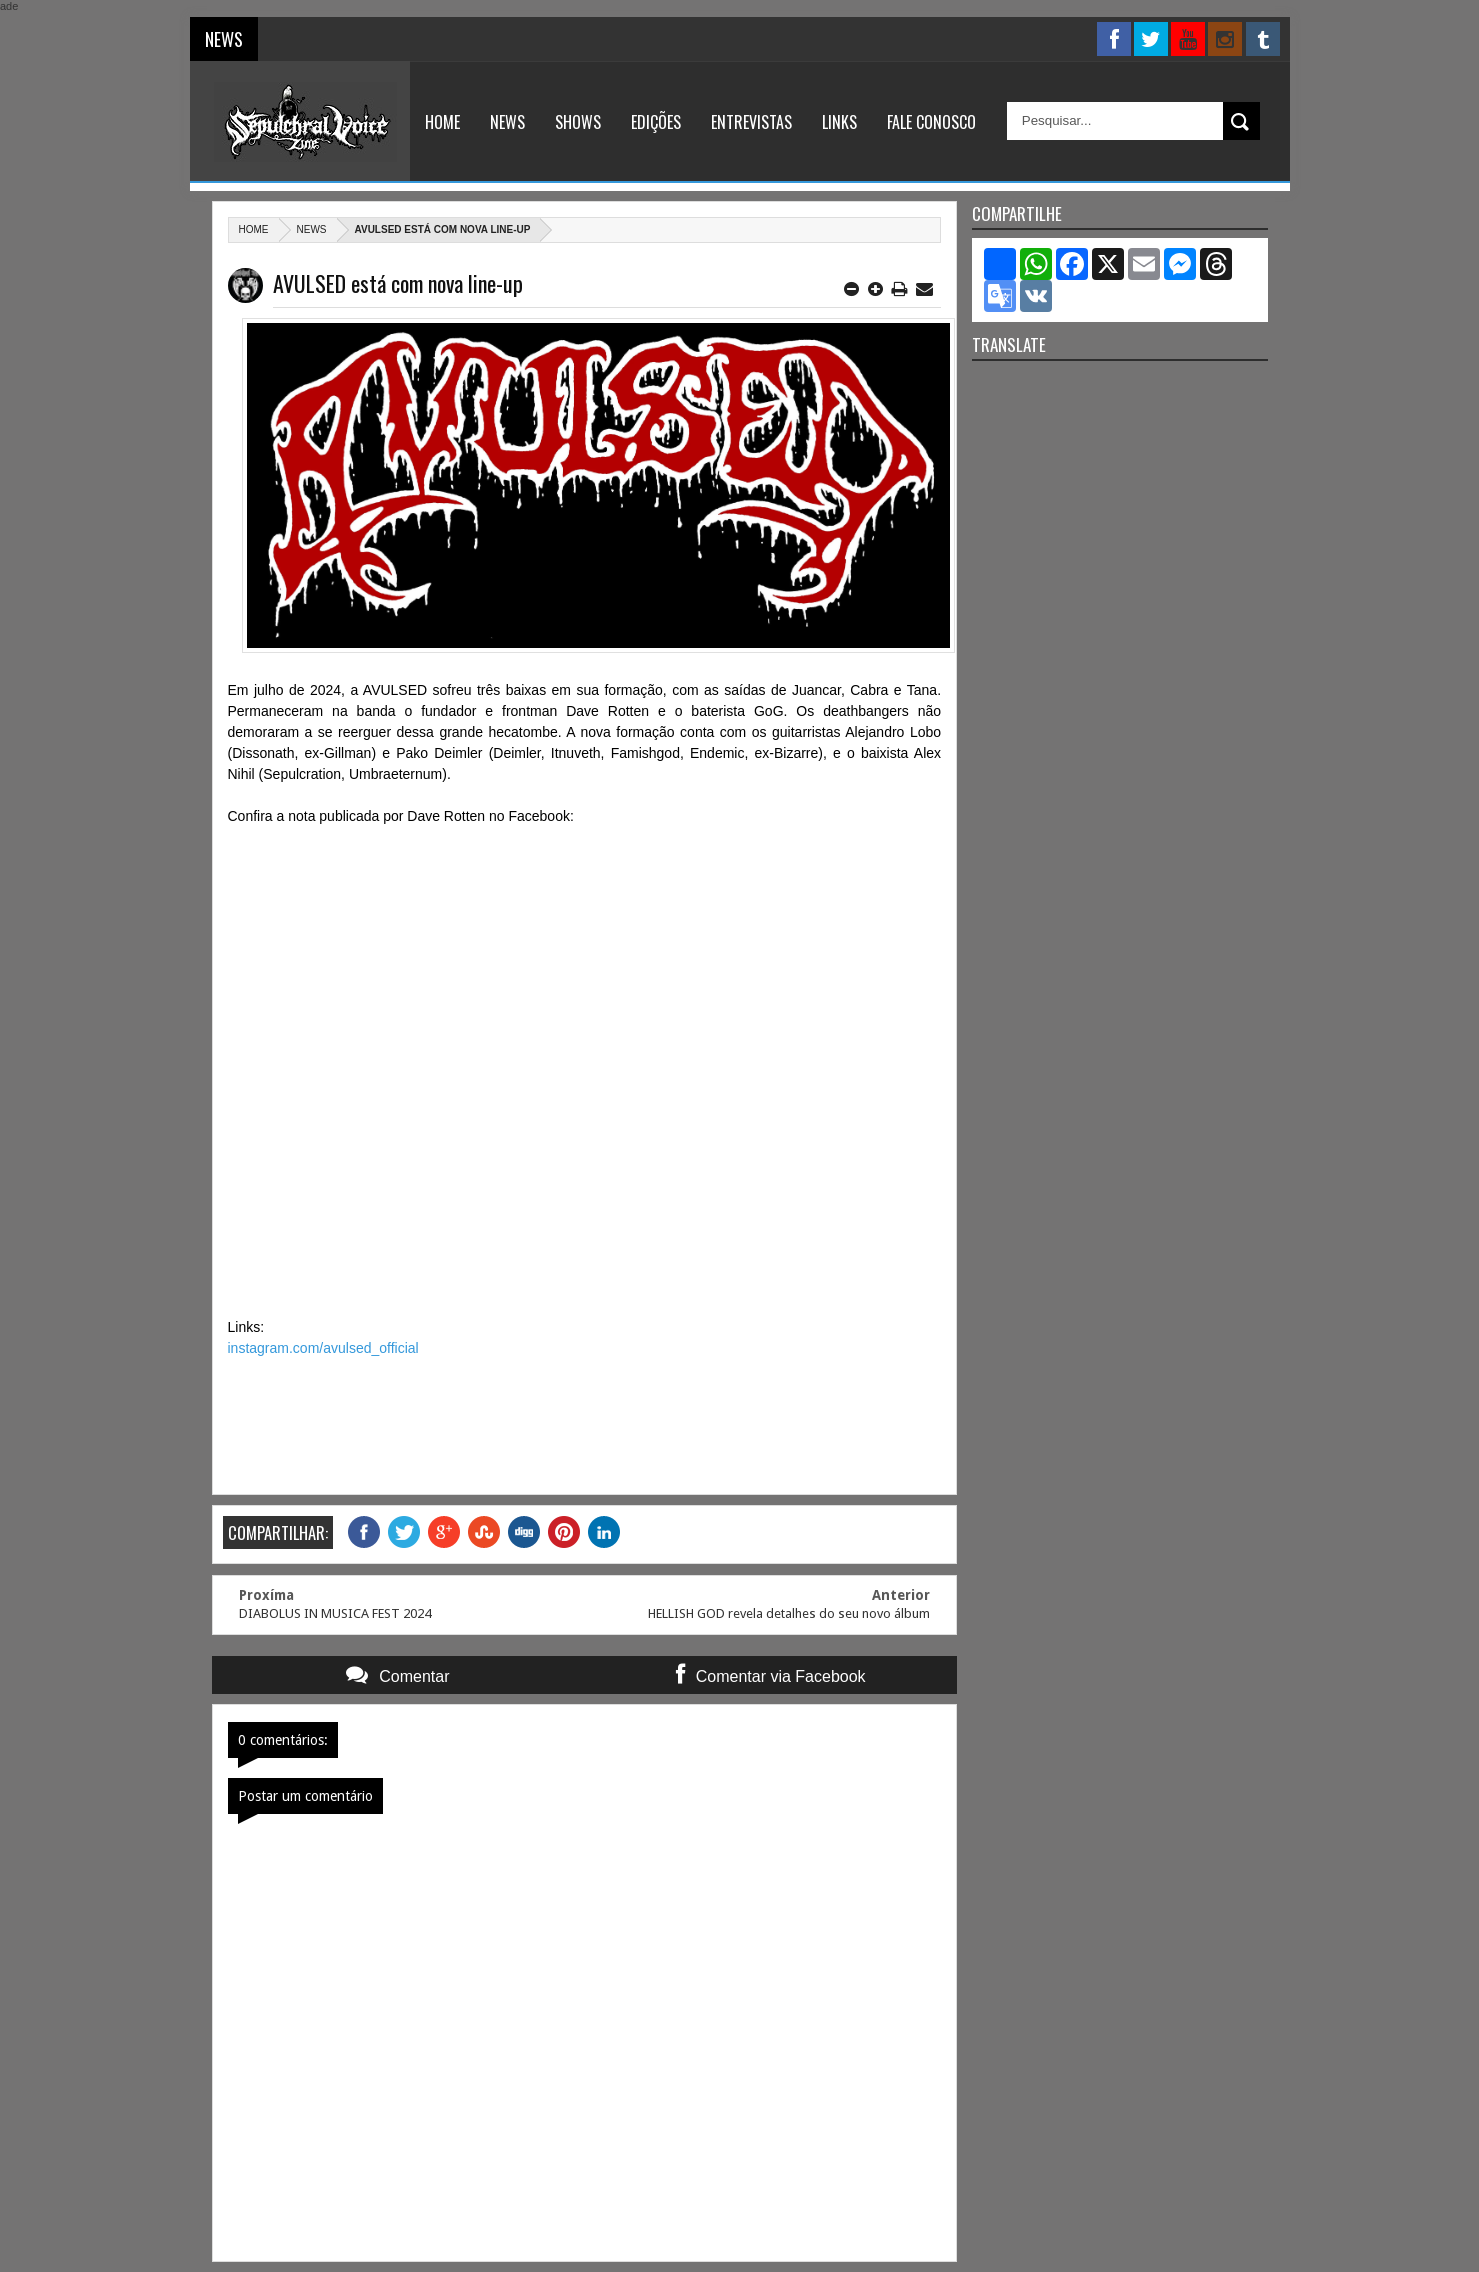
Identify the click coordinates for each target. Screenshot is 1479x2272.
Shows (578, 122)
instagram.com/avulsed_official (323, 1348)
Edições (656, 122)
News (507, 122)
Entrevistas (751, 122)
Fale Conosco (931, 122)
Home (442, 122)
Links (839, 122)
